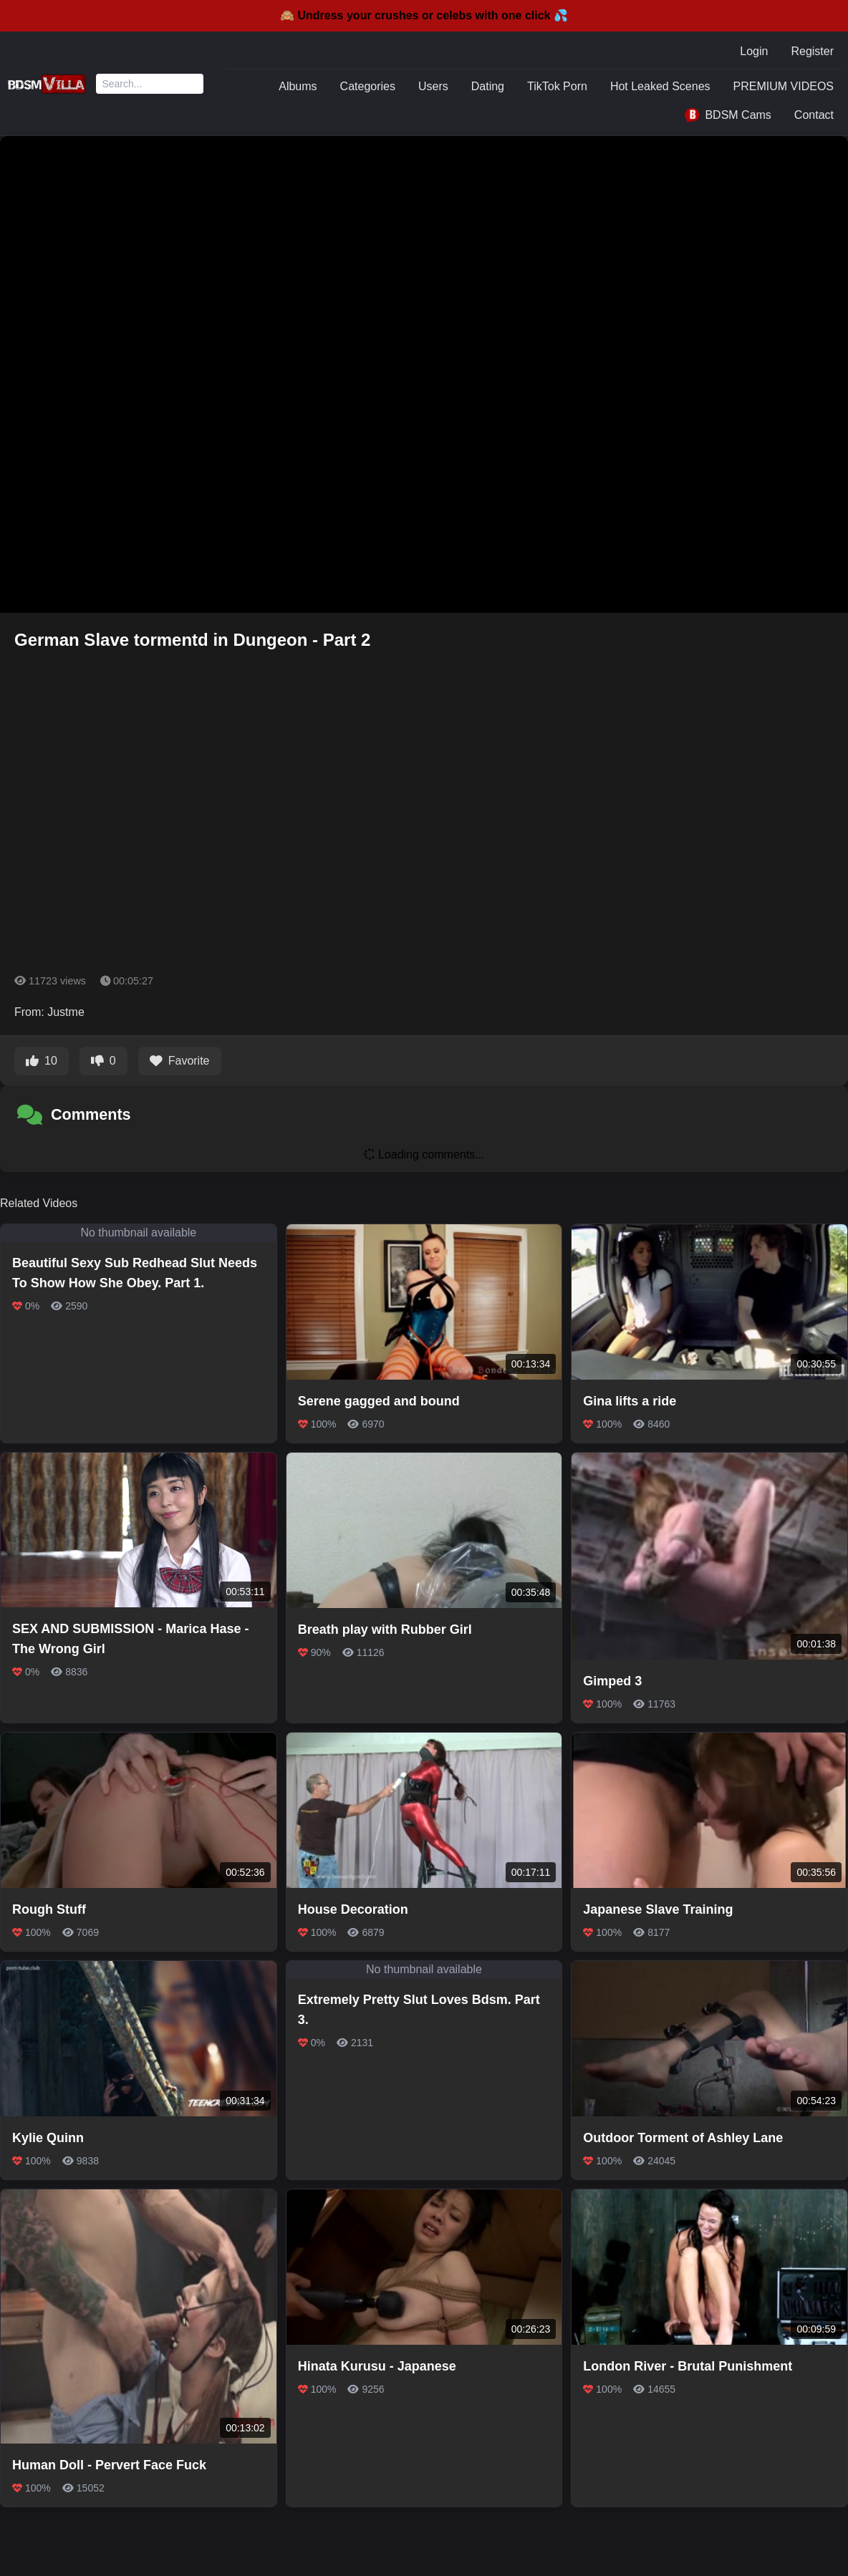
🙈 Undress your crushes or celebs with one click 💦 (424, 15)
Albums (298, 86)
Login (754, 51)
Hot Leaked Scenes (660, 86)
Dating (487, 86)
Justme (66, 1012)
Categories (367, 86)
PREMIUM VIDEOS (783, 86)
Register (812, 51)
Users (433, 86)
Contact (814, 115)
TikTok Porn (557, 86)
